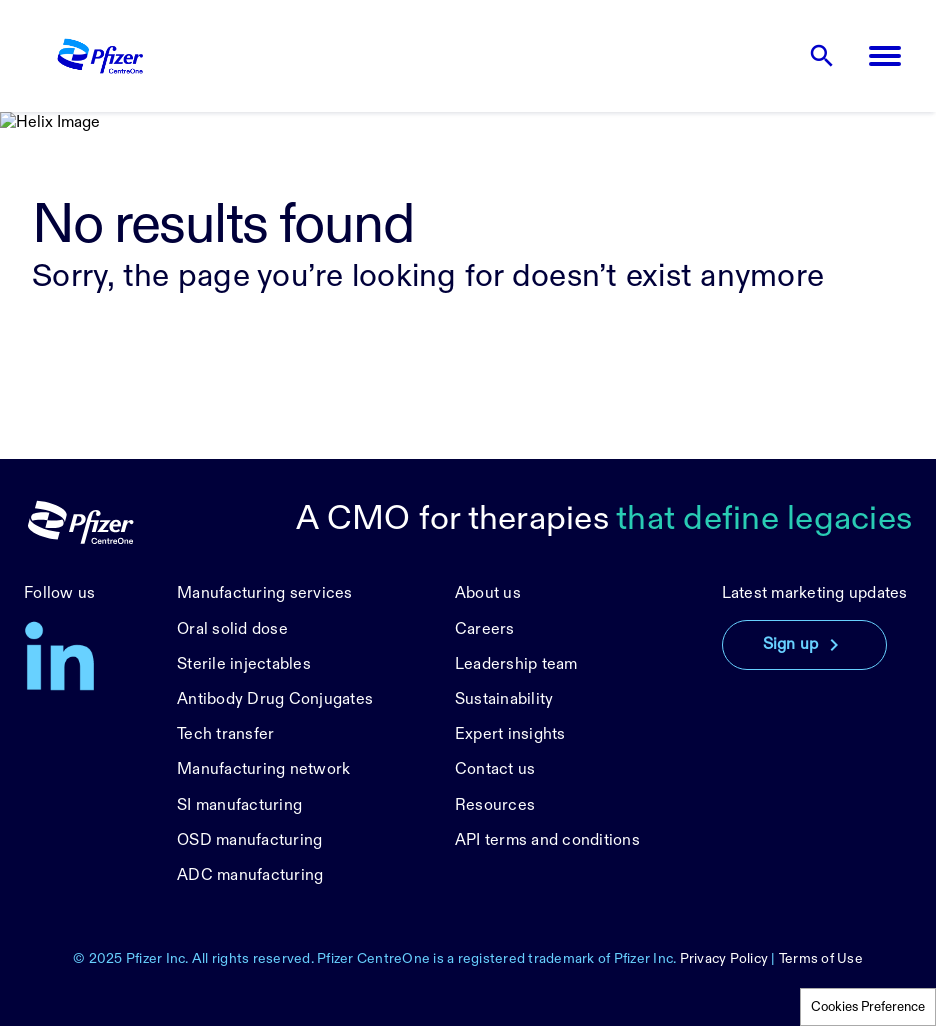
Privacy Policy (724, 958)
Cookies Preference (868, 1007)
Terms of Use (821, 958)
